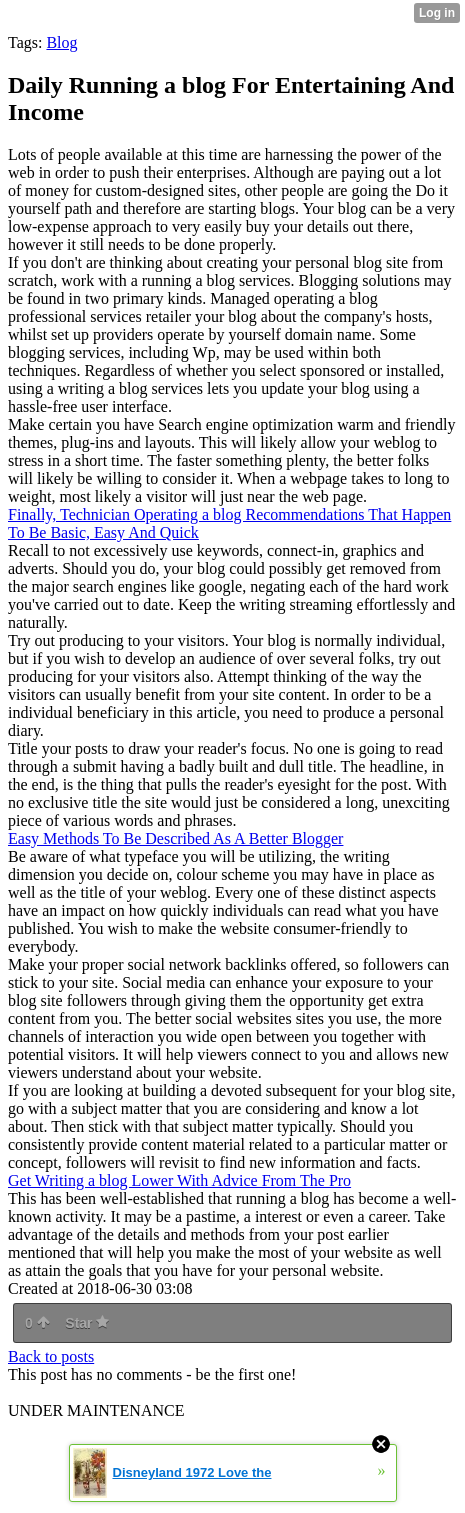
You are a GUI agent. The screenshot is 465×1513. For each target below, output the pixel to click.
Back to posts (51, 1356)
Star (87, 1323)
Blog (61, 42)
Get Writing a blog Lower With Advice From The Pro (179, 1180)
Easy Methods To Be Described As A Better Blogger (175, 838)
